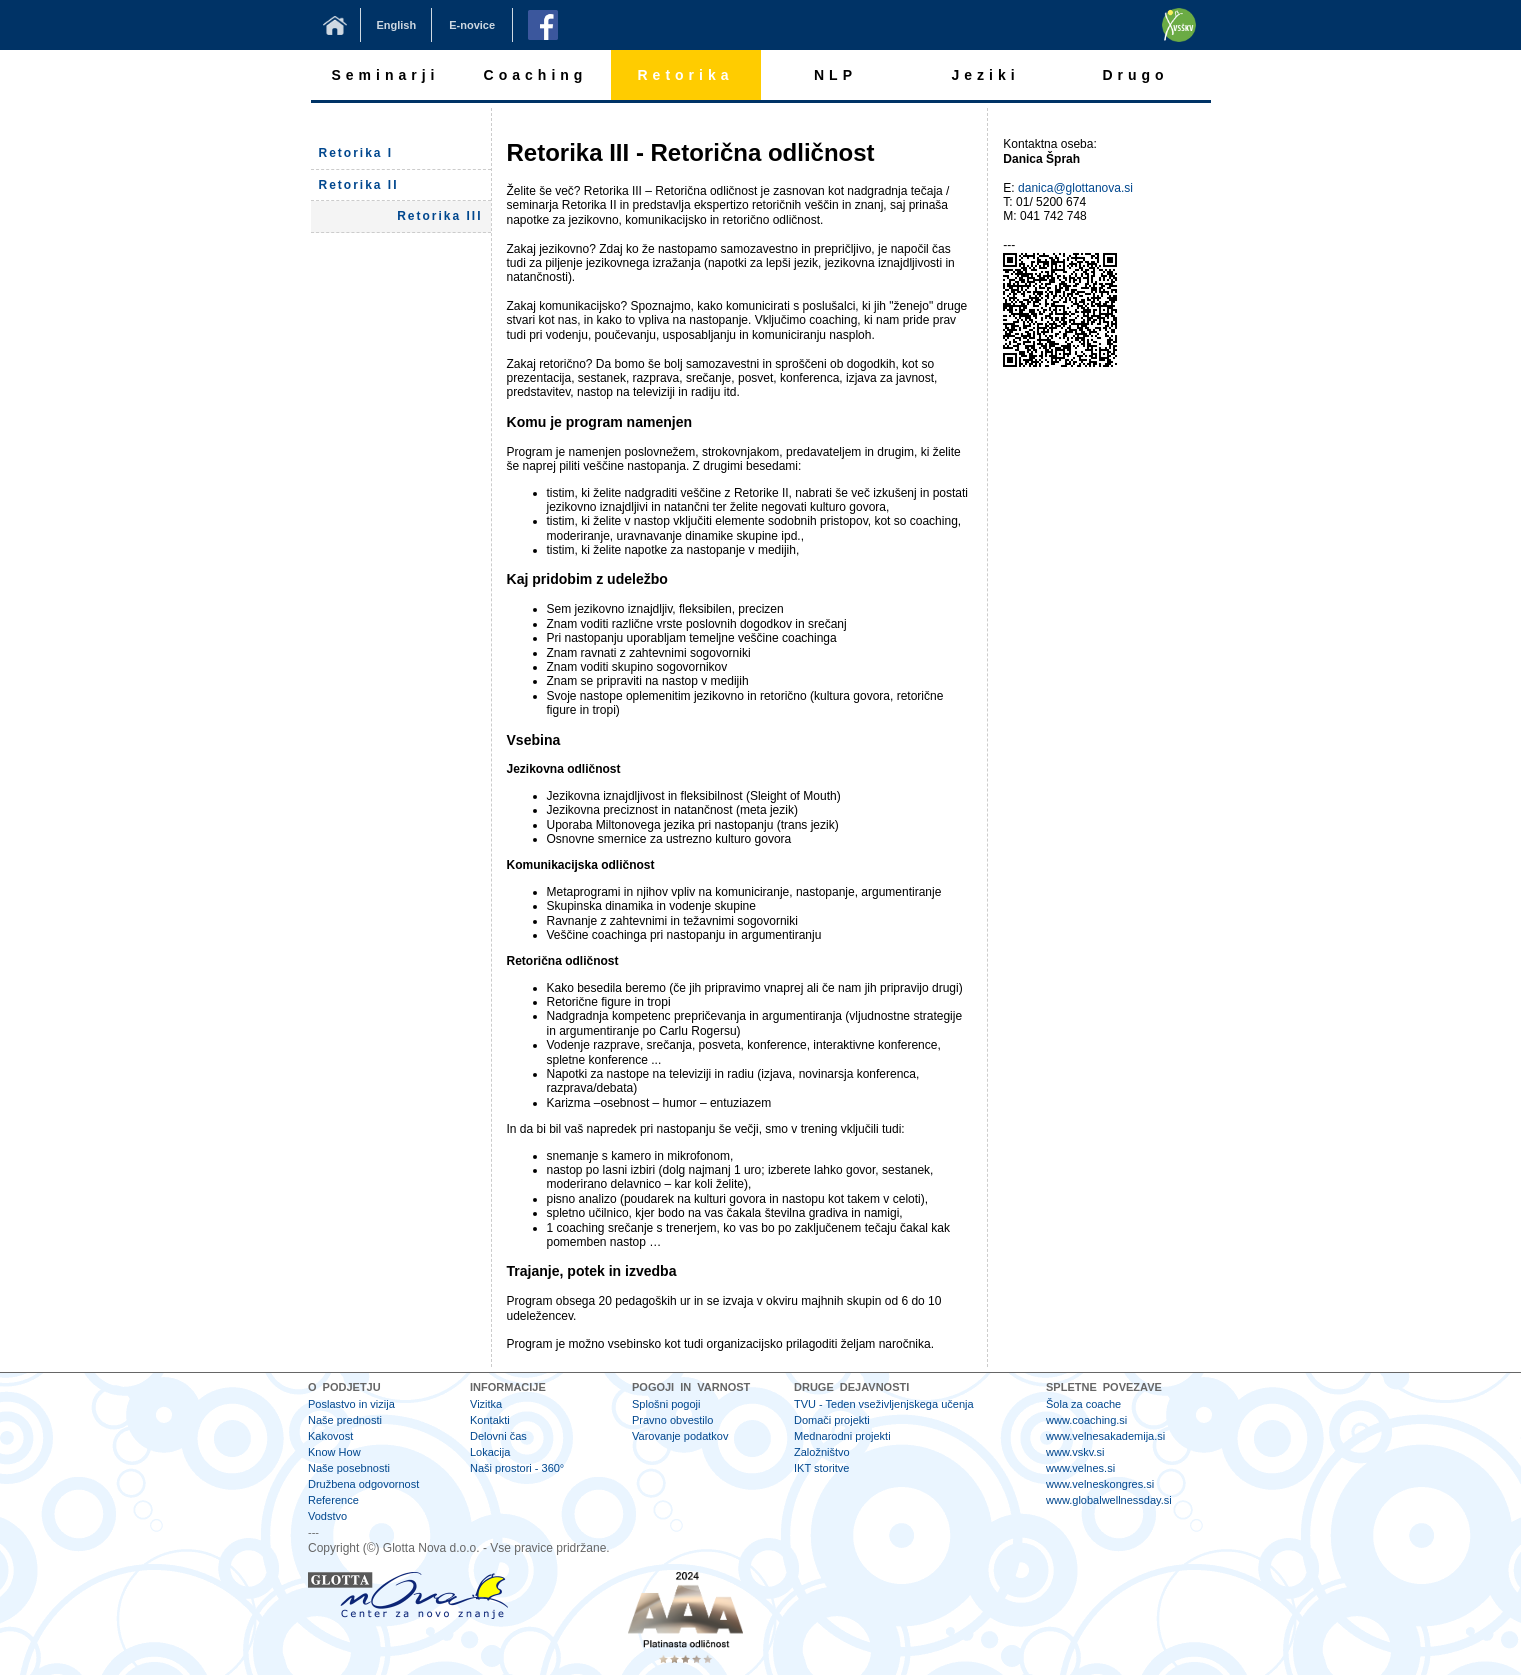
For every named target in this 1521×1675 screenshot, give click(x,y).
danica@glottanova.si (1075, 188)
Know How (334, 1452)
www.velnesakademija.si (1105, 1436)
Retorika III (439, 216)
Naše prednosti (345, 1420)
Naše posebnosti (349, 1468)
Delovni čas (498, 1436)
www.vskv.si (1075, 1452)
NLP (835, 75)
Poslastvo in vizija (351, 1404)
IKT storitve (821, 1468)
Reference (333, 1500)
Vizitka (486, 1404)
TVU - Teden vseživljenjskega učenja (884, 1404)
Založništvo (822, 1452)
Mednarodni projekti (842, 1436)
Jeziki (985, 75)
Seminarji (385, 75)
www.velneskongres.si (1100, 1484)
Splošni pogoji (666, 1404)
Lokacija (490, 1452)
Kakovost (330, 1436)
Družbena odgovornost (363, 1484)
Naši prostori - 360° (517, 1468)
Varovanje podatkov (680, 1436)
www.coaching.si (1086, 1420)
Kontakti (490, 1420)
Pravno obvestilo (672, 1420)
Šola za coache (1083, 1404)
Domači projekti (832, 1420)
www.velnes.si (1080, 1468)
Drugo (1135, 75)
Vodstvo (327, 1516)
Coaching (536, 75)
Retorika (685, 75)
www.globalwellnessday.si (1109, 1500)
